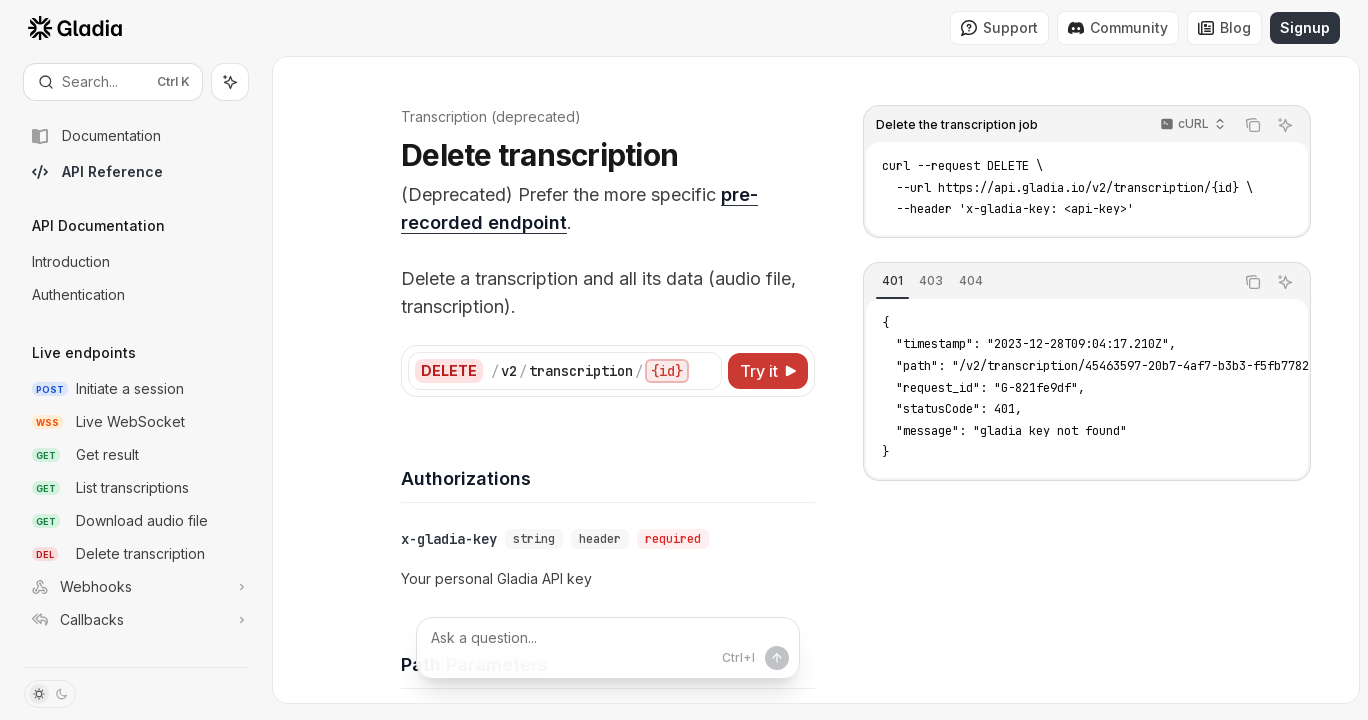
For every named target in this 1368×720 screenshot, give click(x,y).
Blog (1224, 27)
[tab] (893, 281)
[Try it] (769, 371)
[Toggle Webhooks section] (136, 587)
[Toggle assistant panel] (230, 82)
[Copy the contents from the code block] (1254, 125)
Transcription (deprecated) (490, 116)
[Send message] (777, 658)
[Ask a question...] (608, 648)
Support (999, 27)
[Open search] (113, 82)
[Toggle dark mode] (50, 694)
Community (1118, 27)
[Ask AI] (1286, 125)
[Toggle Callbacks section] (136, 620)
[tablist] (1050, 282)
